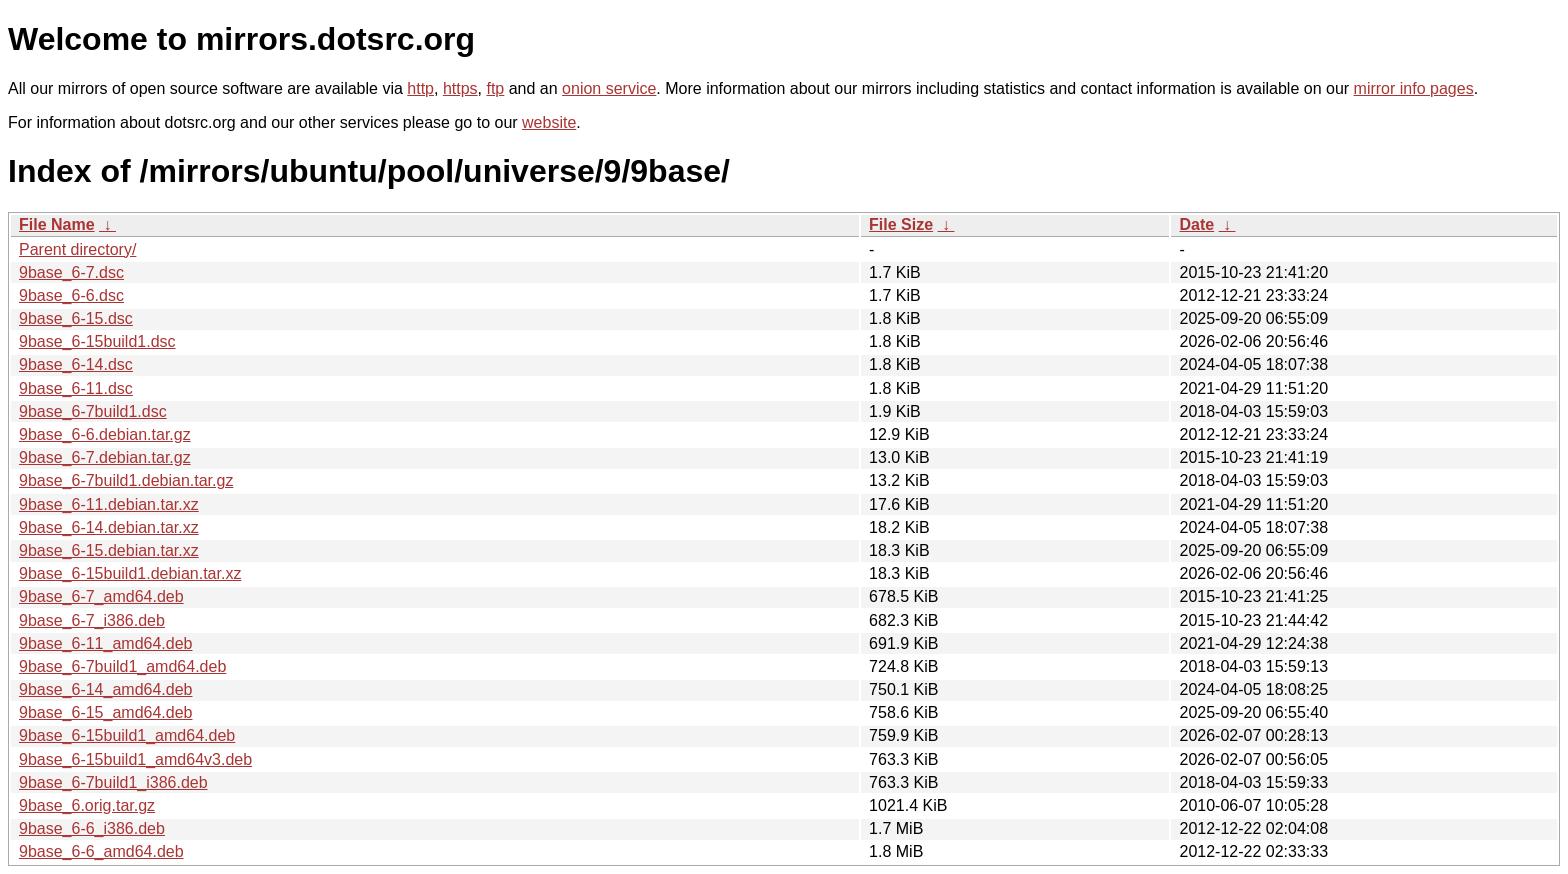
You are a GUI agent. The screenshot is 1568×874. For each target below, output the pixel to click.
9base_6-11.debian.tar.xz (109, 504)
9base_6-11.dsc (76, 388)
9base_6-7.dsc (71, 272)
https (460, 88)
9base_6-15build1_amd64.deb (127, 735)
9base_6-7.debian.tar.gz (105, 457)
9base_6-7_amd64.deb (101, 596)
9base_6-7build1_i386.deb (113, 782)
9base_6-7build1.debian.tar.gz (126, 480)
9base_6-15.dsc (76, 318)
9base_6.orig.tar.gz (87, 805)
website (549, 122)
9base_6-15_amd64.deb (105, 712)
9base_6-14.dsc (76, 364)
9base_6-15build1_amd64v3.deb (135, 759)
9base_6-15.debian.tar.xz (109, 550)
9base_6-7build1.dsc (93, 411)
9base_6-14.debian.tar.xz (109, 527)
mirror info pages (1414, 88)
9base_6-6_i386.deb (92, 828)
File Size (901, 224)
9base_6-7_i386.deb (92, 620)
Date (1196, 224)
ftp (495, 88)
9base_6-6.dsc (71, 295)
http (420, 88)
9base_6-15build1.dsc (97, 341)
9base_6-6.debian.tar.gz (105, 434)
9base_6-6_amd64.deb (101, 851)
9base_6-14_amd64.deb (105, 689)
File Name (57, 224)
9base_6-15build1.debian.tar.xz (130, 573)
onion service (609, 88)
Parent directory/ (77, 249)
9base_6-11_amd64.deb (105, 643)
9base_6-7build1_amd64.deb (122, 666)
